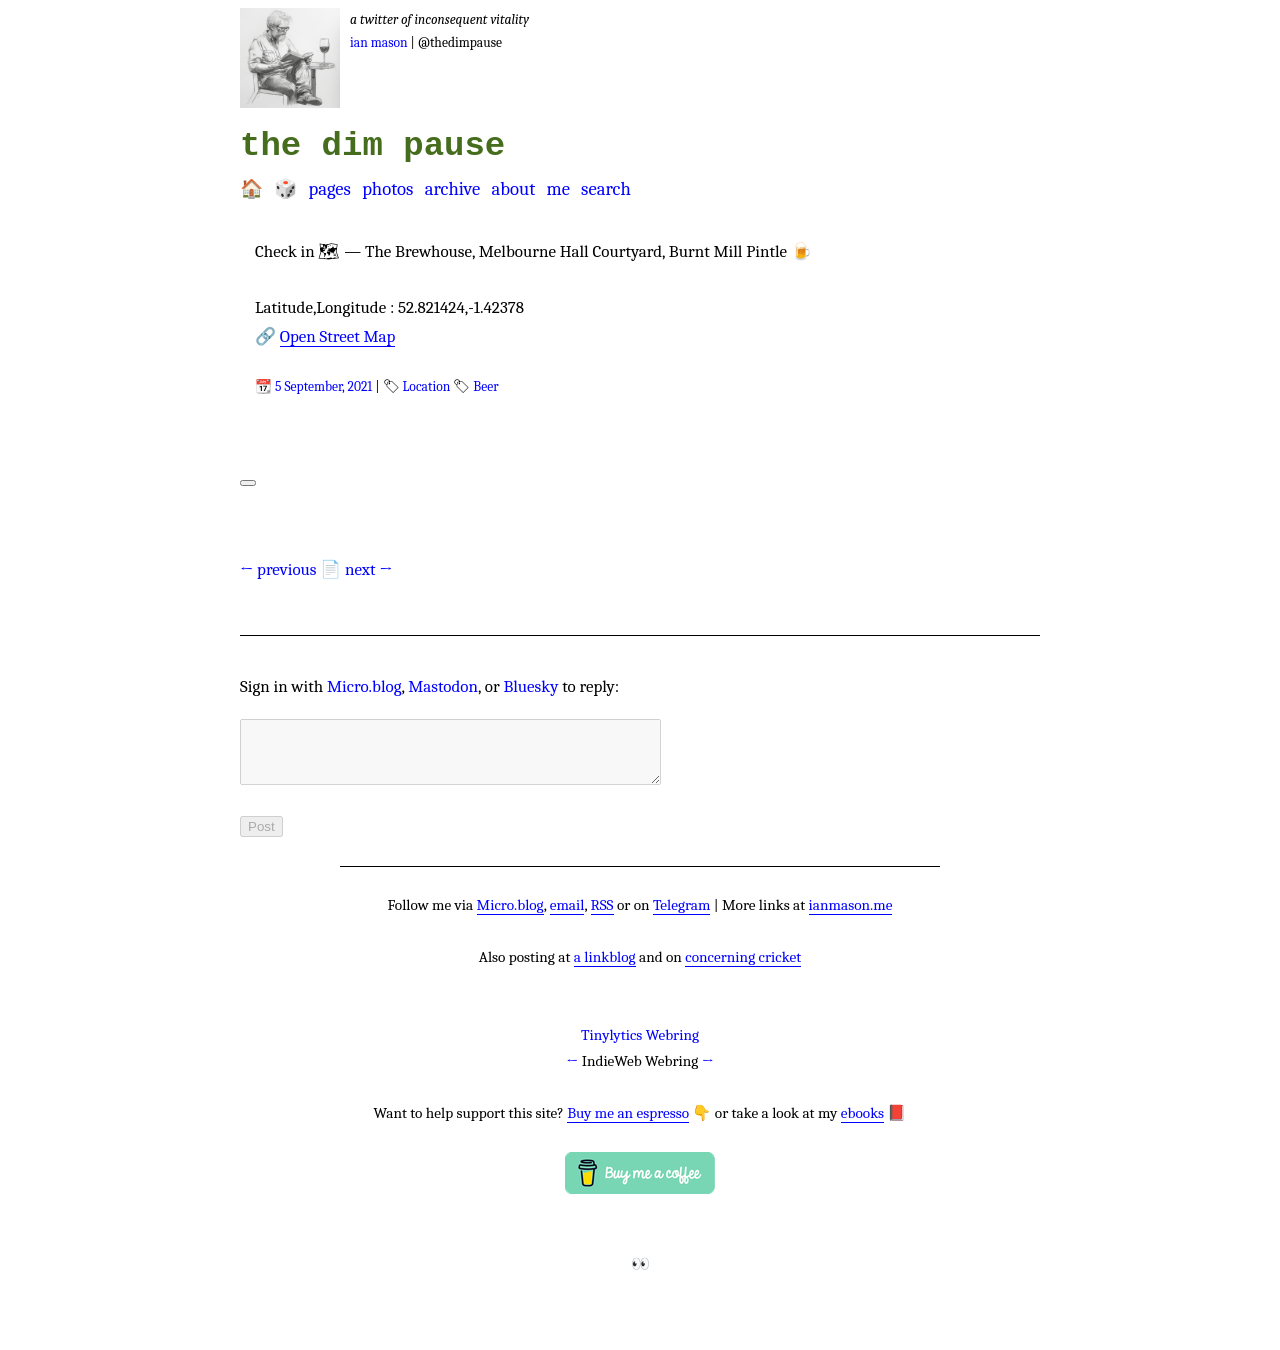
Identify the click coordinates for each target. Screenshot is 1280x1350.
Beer (485, 386)
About (513, 189)
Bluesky (530, 686)
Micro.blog (364, 686)
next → (369, 569)
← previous (278, 569)
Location (427, 386)
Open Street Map (338, 336)
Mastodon (443, 686)
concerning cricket (743, 969)
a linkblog (605, 969)
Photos (387, 189)
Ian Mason (379, 42)
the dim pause (372, 146)
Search (606, 189)
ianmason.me (851, 917)
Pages (329, 189)
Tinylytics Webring (640, 1047)
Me (557, 189)
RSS (602, 917)
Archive (453, 189)
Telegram (682, 917)
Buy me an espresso (628, 1125)
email (567, 917)
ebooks (862, 1125)
